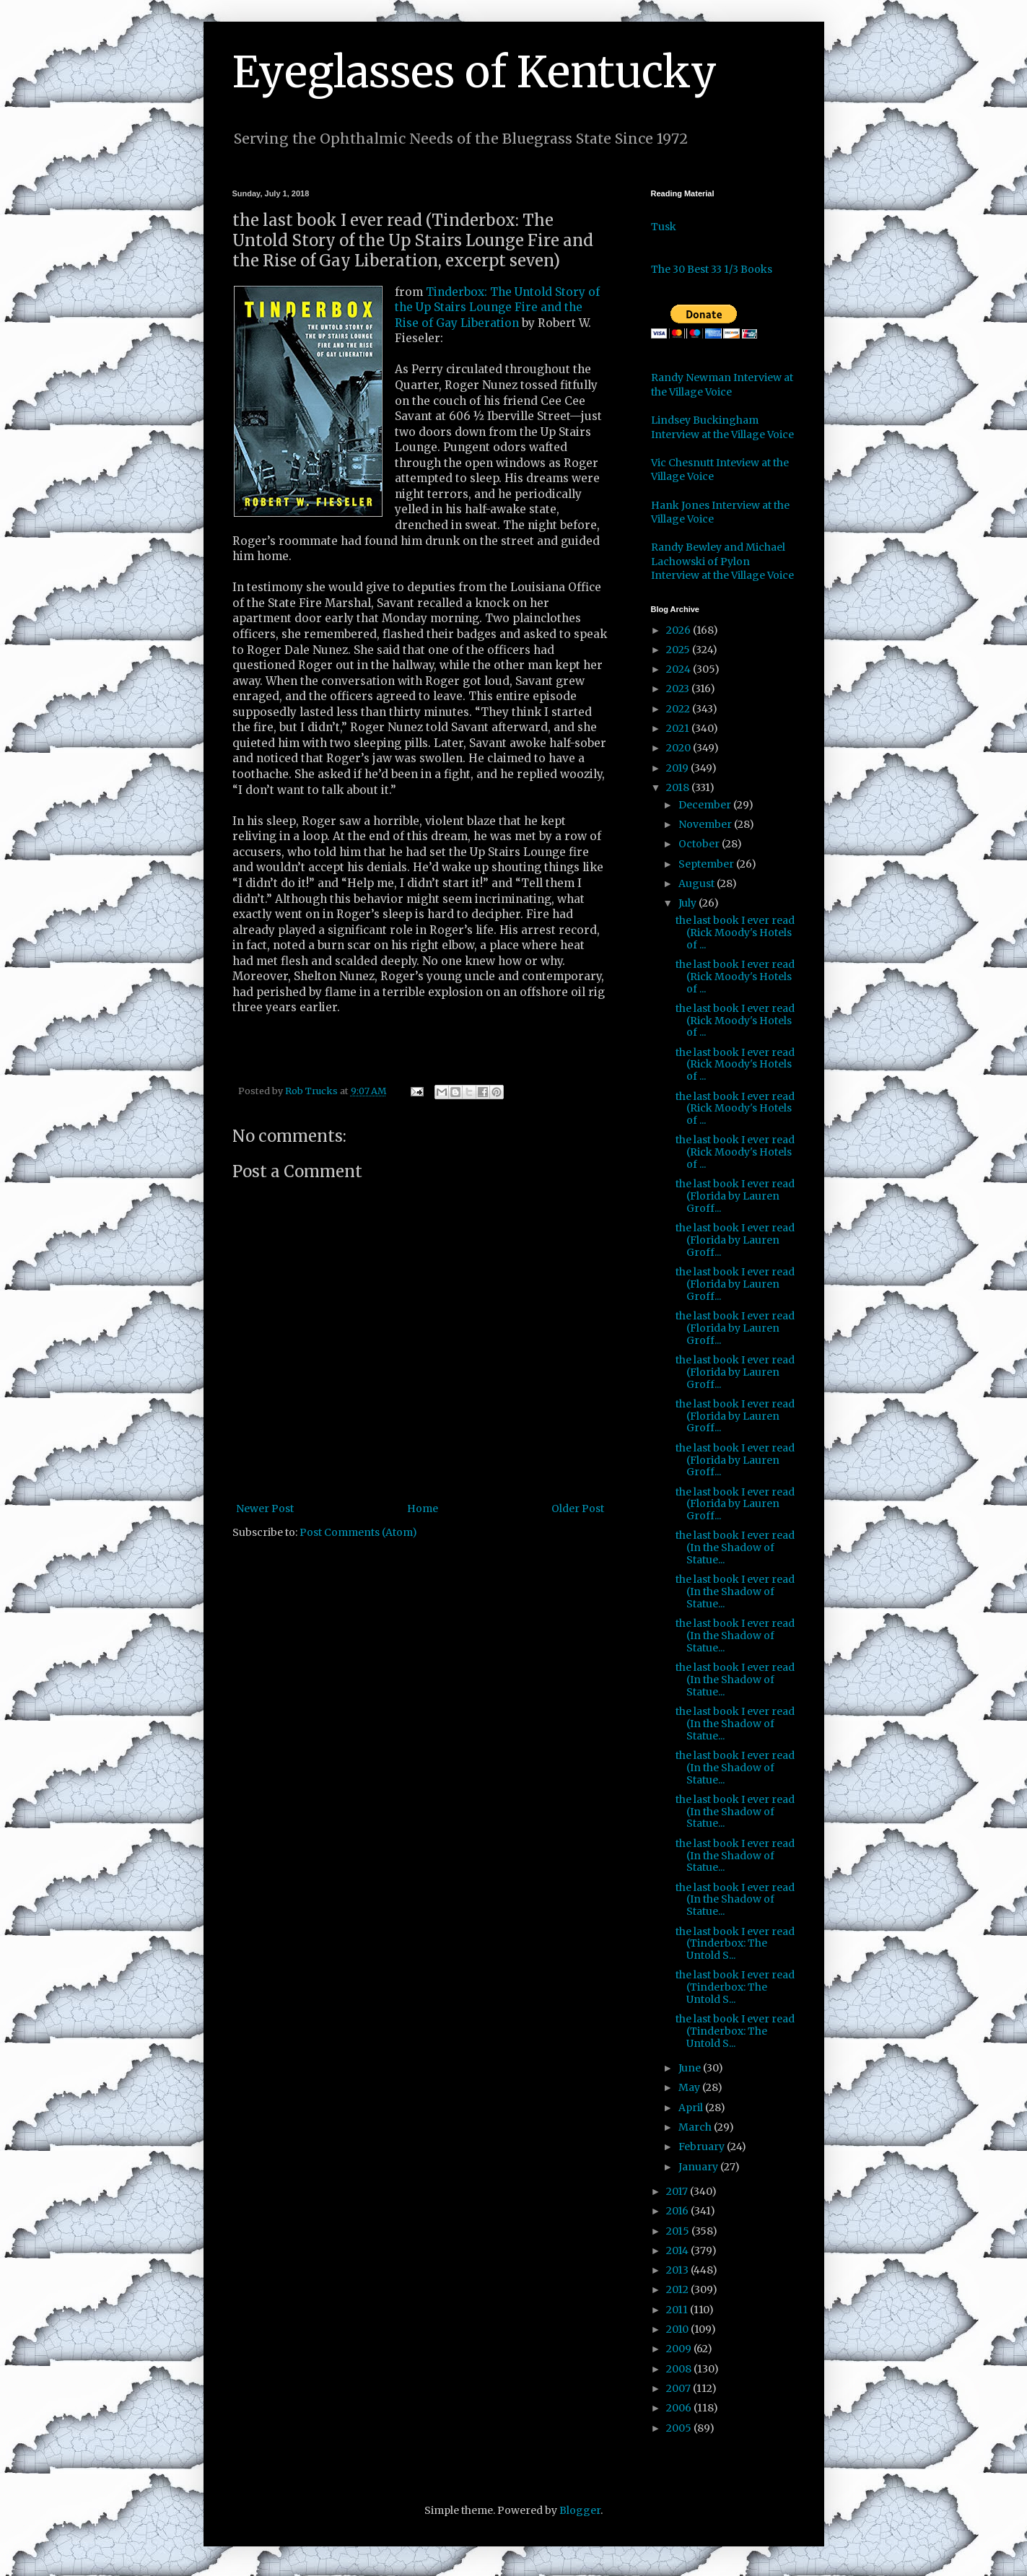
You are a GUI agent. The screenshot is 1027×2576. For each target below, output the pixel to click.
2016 (678, 2210)
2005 (680, 2428)
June (690, 2067)
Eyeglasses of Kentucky (474, 72)
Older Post (577, 1508)
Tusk (663, 226)
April (691, 2107)
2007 (679, 2388)
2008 (680, 2368)
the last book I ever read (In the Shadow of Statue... (735, 1547)
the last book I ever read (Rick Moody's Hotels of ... (735, 932)
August (697, 883)
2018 (678, 787)
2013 (678, 2269)
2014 (678, 2250)
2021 (678, 728)
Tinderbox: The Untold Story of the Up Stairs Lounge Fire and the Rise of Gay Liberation (497, 307)
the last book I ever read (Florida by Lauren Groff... (735, 1196)
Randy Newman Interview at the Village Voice (722, 384)
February (702, 2146)
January (699, 2166)
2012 (678, 2289)
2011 (678, 2309)
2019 (678, 767)
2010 (678, 2329)
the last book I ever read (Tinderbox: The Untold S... (735, 1943)
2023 (678, 688)
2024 (679, 669)
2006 (680, 2407)
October (700, 843)
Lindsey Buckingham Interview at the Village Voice (722, 427)
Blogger (579, 2510)
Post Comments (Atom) (358, 1532)
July (688, 902)
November (706, 824)
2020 (679, 747)
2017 (678, 2191)
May (690, 2087)
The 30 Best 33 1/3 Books (711, 269)
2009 (680, 2348)
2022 (679, 708)
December (705, 804)
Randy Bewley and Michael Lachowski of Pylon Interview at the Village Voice (722, 561)
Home (422, 1508)
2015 (678, 2230)
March (696, 2127)
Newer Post (265, 1508)
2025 (679, 649)
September (707, 863)
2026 (679, 630)
